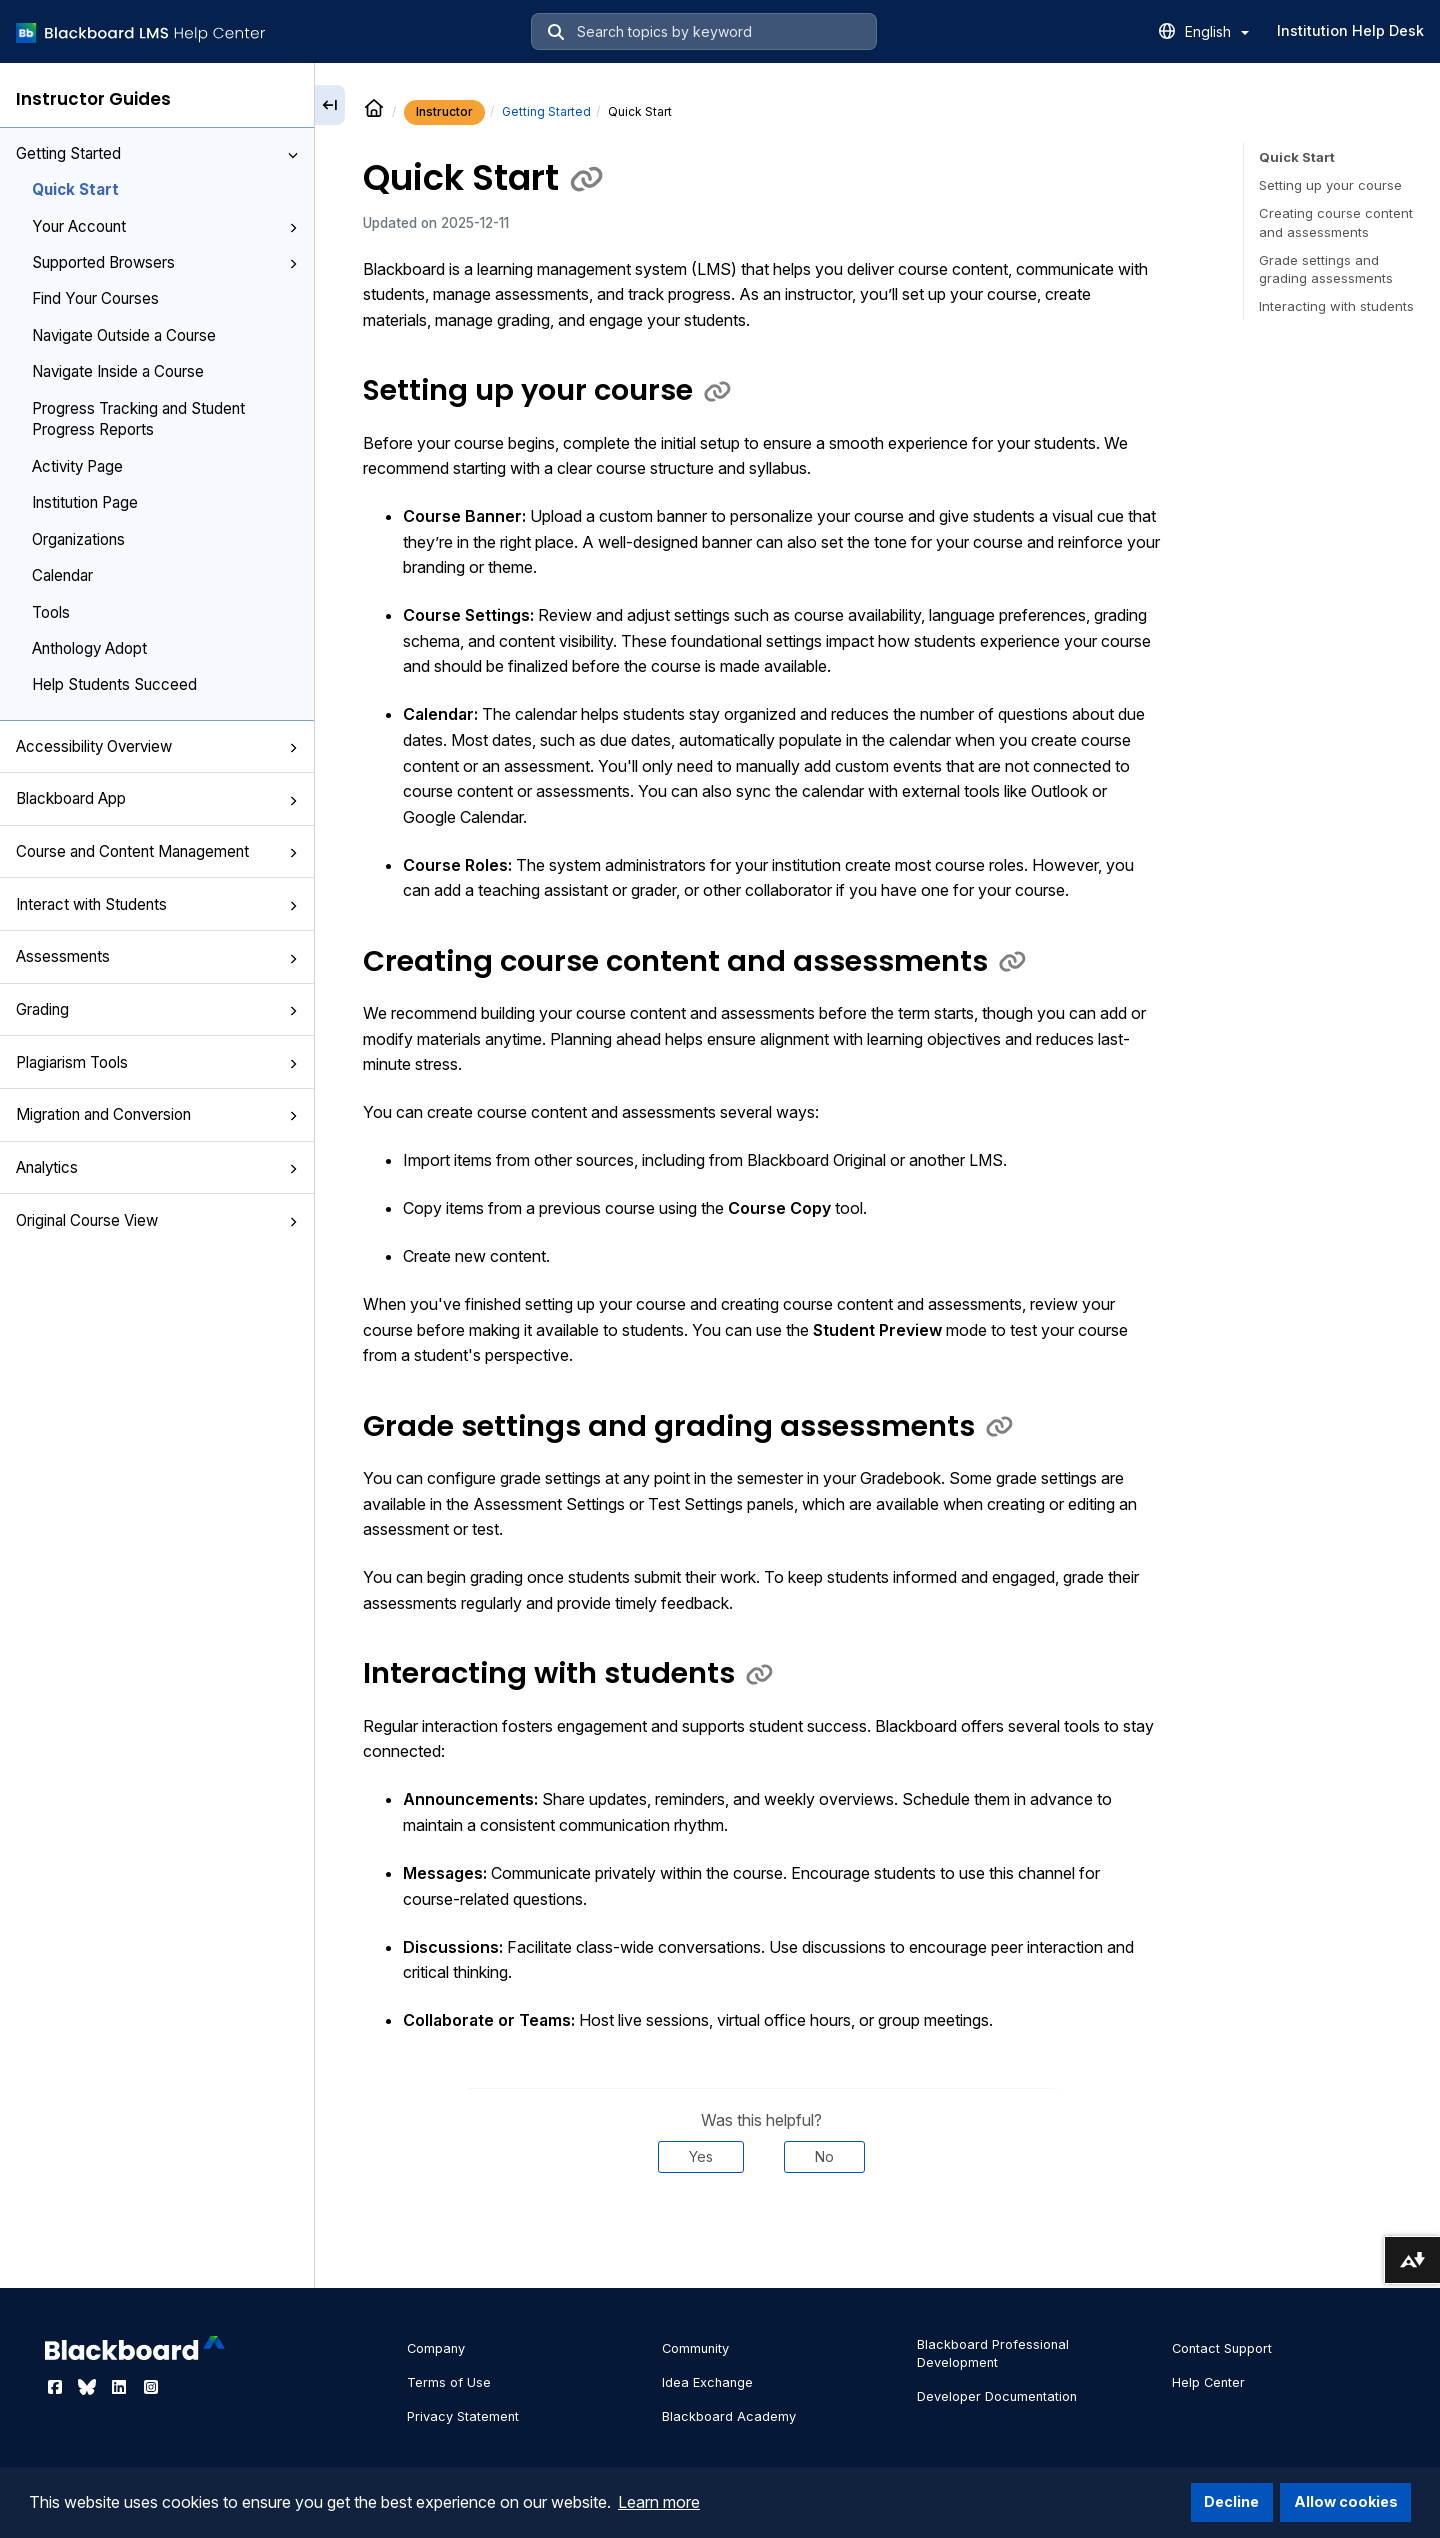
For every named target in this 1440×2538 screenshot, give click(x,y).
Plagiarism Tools (157, 1062)
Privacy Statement (463, 2416)
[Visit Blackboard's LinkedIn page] (121, 2387)
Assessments (157, 956)
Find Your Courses (95, 298)
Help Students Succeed (114, 684)
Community (695, 2348)
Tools (51, 612)
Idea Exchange (707, 2382)
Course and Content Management (157, 851)
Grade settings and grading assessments (1326, 269)
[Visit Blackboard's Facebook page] (57, 2387)
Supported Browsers (165, 262)
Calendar (62, 575)
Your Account (165, 226)
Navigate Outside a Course (124, 335)
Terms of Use (449, 2382)
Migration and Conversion (157, 1114)
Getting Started (157, 153)
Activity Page (77, 466)
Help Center (1208, 2382)
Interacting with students (1336, 306)
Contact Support (1222, 2348)
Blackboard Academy (729, 2416)
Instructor (444, 111)
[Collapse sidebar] (330, 105)
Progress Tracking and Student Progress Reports (138, 419)
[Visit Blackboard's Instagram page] (151, 2387)
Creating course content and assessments (1336, 222)
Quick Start (75, 189)
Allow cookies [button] (1346, 2501)
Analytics (157, 1167)
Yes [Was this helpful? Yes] (701, 2156)
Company (436, 2348)
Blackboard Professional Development (993, 2353)
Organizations (78, 539)
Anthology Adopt (89, 648)
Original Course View (157, 1220)
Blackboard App (157, 798)
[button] (293, 155)
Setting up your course (1330, 185)
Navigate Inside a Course (118, 371)
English (1217, 31)
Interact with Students (157, 904)
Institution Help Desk (1350, 30)
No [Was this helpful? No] (824, 2156)
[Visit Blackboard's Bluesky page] (89, 2387)
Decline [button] (1231, 2501)
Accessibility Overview (157, 746)
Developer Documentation (997, 2396)
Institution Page (85, 502)
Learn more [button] (659, 2502)
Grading (157, 1009)
